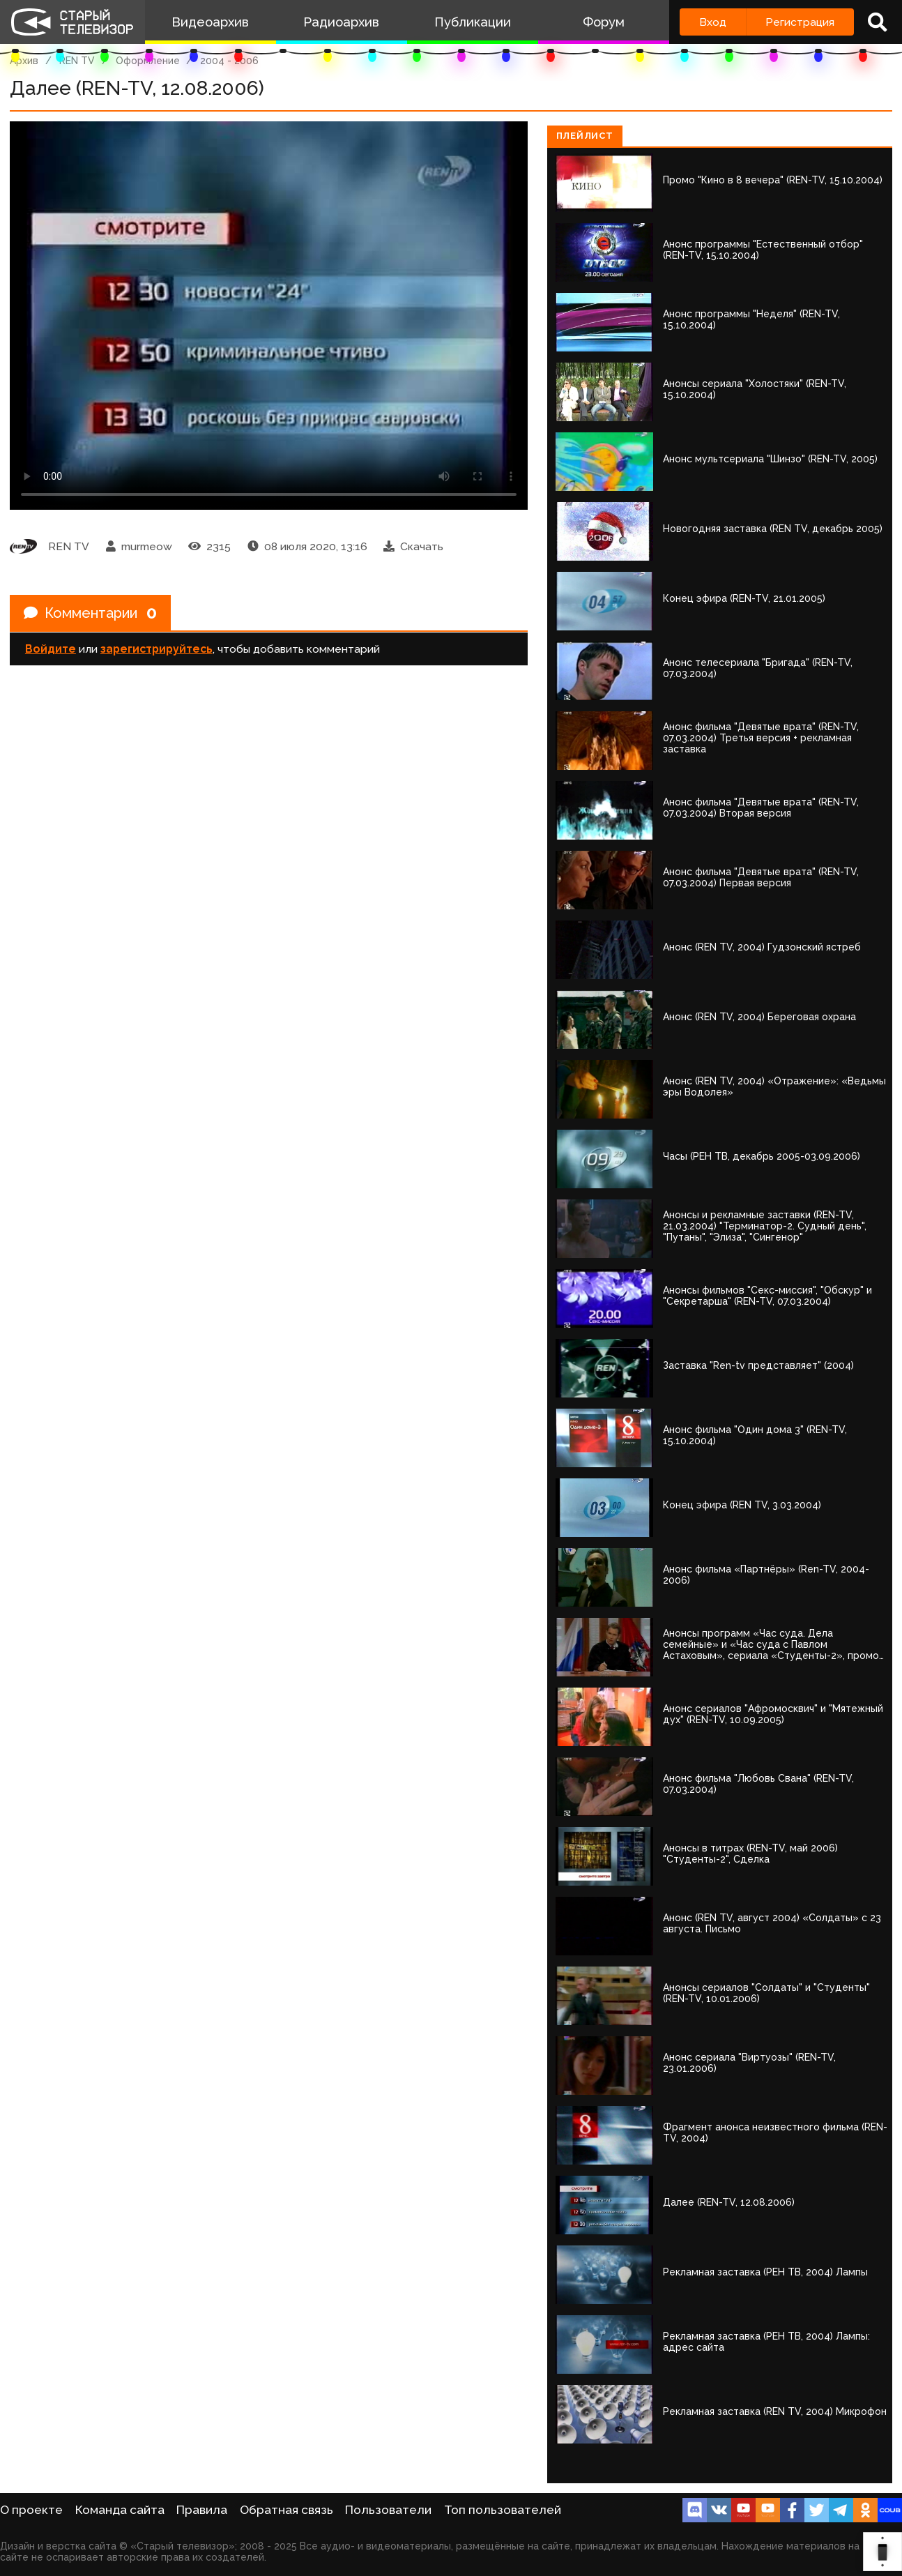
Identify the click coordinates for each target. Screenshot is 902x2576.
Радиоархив (341, 22)
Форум (604, 22)
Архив (24, 60)
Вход (712, 22)
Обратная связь (286, 2510)
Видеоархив (210, 22)
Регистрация (799, 22)
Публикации (472, 22)
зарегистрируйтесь (156, 649)
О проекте (31, 2510)
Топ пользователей (502, 2510)
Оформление (148, 60)
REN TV (77, 60)
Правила (201, 2510)
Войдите (50, 649)
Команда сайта (120, 2510)
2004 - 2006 (229, 60)
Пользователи (388, 2510)
